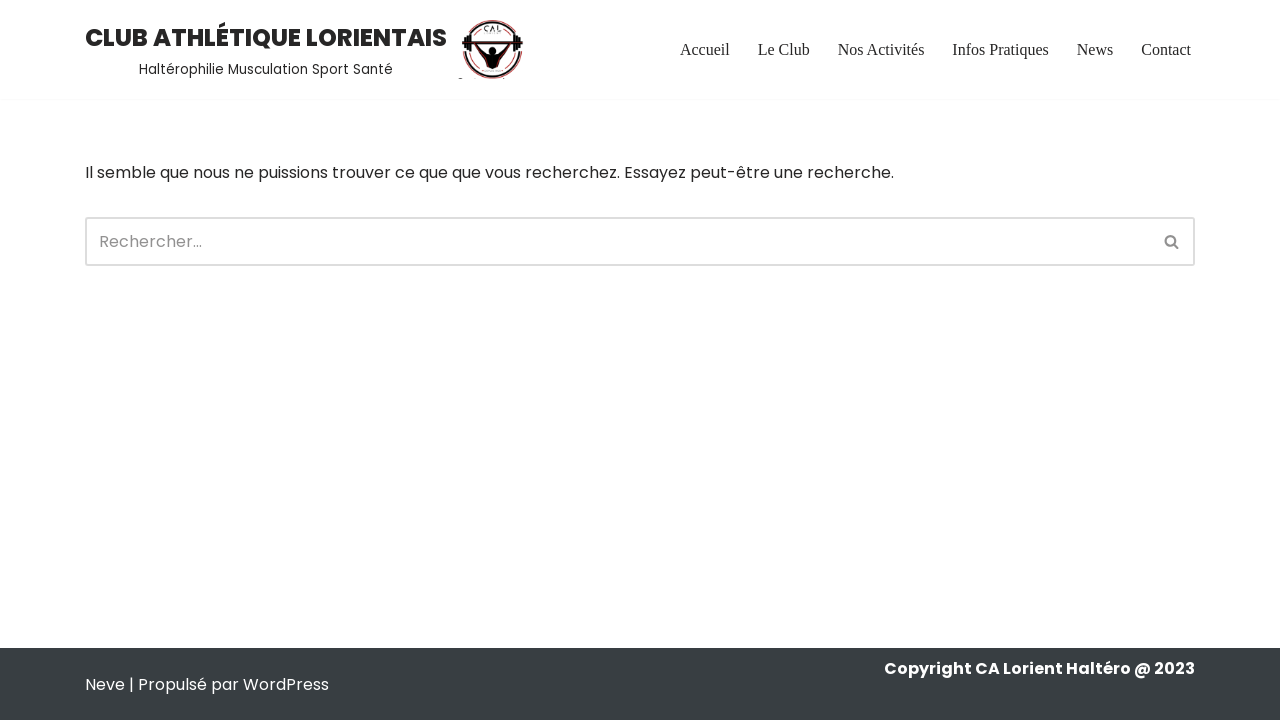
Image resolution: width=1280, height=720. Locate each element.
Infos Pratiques (1000, 49)
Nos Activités (881, 49)
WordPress (286, 684)
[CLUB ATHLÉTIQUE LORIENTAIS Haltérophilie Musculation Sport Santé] (307, 49)
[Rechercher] (617, 241)
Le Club (784, 49)
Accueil (705, 49)
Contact (1166, 49)
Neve (105, 684)
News (1095, 49)
